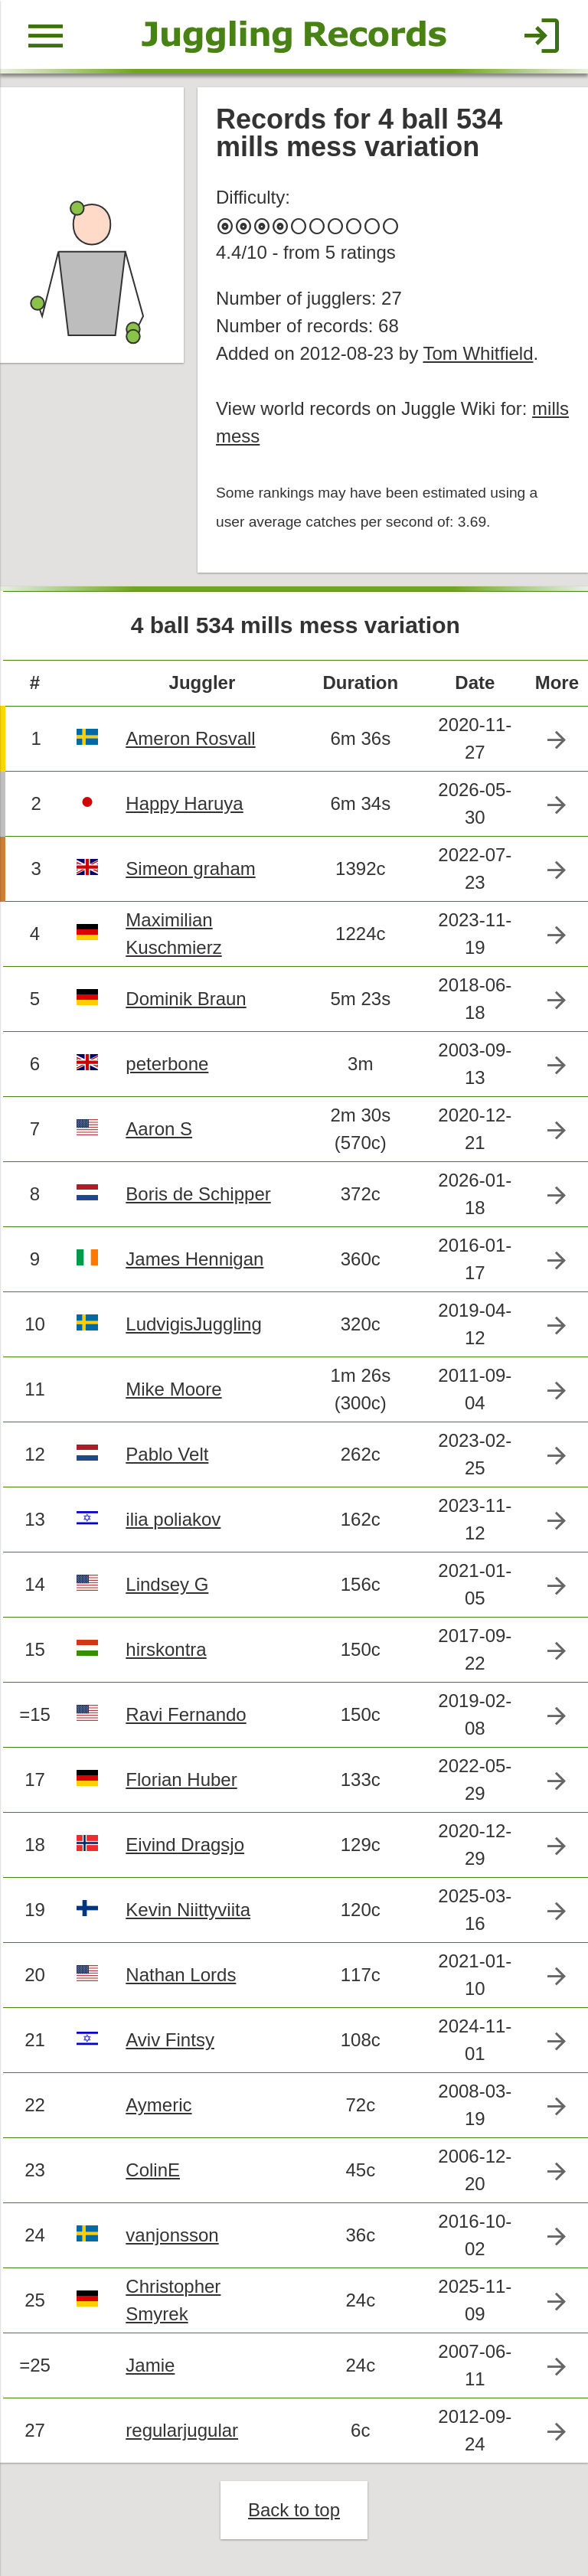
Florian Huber (181, 1779)
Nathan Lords (181, 1974)
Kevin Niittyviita (188, 1909)
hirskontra (166, 1649)
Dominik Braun (186, 998)
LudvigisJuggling (193, 1324)
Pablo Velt (167, 1454)
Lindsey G (167, 1584)
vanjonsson (172, 2235)
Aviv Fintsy (170, 2039)
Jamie (150, 2365)
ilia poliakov (173, 1519)
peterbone (167, 1063)
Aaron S (159, 1128)
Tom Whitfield (478, 353)
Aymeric (158, 2104)
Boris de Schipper (198, 1194)
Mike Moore (173, 1389)
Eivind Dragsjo (185, 1844)
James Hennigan (194, 1259)
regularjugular (182, 2430)
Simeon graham (190, 868)
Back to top (294, 2509)
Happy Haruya (184, 803)
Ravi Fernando (186, 1714)
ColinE (153, 2170)
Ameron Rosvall (190, 738)
